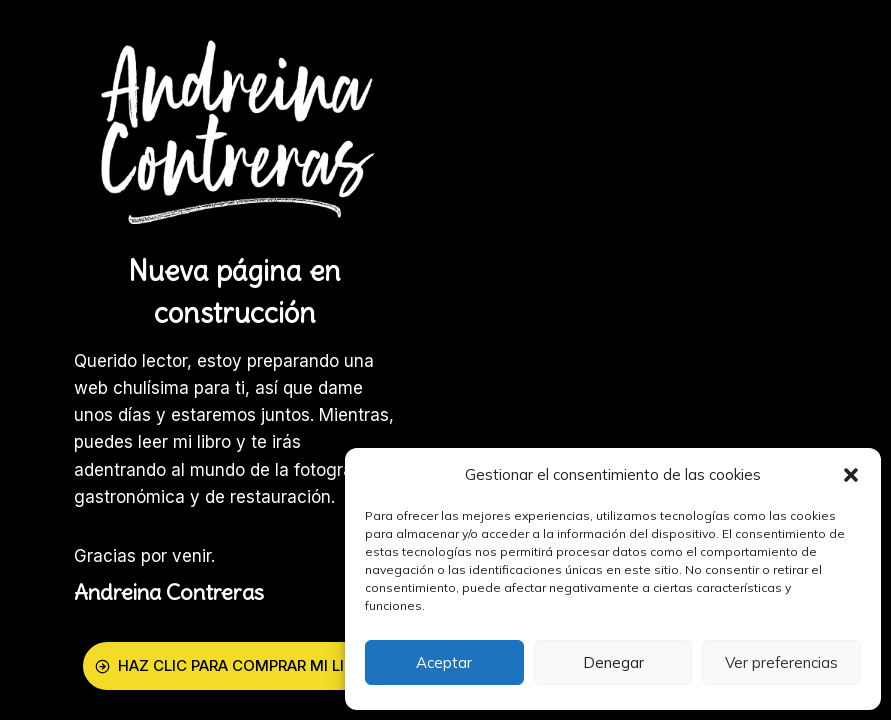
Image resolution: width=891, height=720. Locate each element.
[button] (851, 475)
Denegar (613, 662)
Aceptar (444, 662)
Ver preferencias (781, 662)
